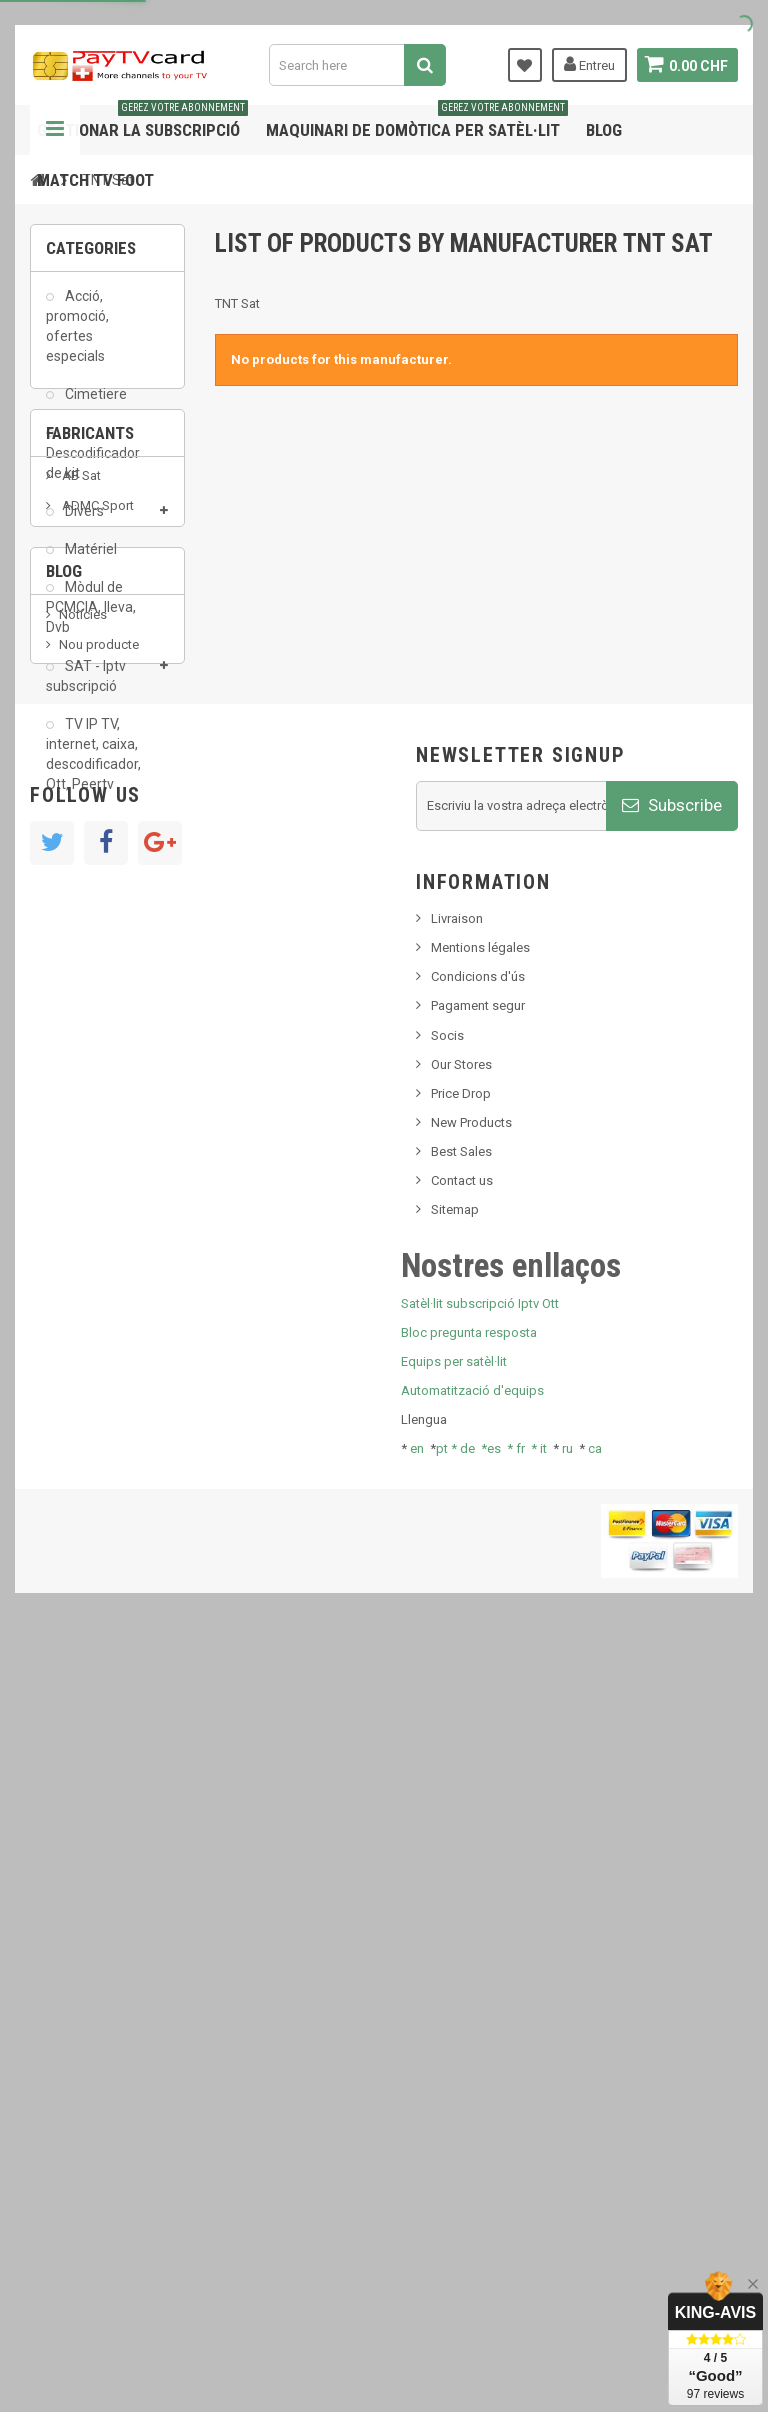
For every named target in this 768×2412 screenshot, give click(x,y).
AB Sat (80, 927)
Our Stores (461, 1833)
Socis (447, 1804)
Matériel (89, 559)
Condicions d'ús (478, 1746)
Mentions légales (480, 1717)
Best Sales (461, 1921)
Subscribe (672, 1575)
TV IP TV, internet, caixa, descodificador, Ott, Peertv (93, 764)
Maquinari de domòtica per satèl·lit (417, 122)
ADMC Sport (96, 957)
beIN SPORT (94, 1047)
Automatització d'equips (472, 2160)
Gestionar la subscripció (142, 122)
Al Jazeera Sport (108, 987)
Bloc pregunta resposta (469, 2101)
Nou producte (99, 1252)
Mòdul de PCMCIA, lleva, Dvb (91, 618)
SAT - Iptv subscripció (86, 686)
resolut (79, 1392)
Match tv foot (95, 180)
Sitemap (455, 1979)
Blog (604, 130)
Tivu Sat (81, 1362)
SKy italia (85, 1282)
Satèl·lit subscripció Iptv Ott (480, 2072)
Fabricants (90, 874)
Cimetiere (94, 405)
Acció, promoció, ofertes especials (77, 336)
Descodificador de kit (93, 473)
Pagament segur (478, 1775)
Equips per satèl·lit (454, 2131)
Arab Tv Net (94, 1017)
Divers (83, 521)
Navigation (55, 130)
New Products (471, 1891)
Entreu (587, 64)
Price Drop (461, 1862)
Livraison (457, 1688)
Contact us (462, 1950)
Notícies (83, 1222)
